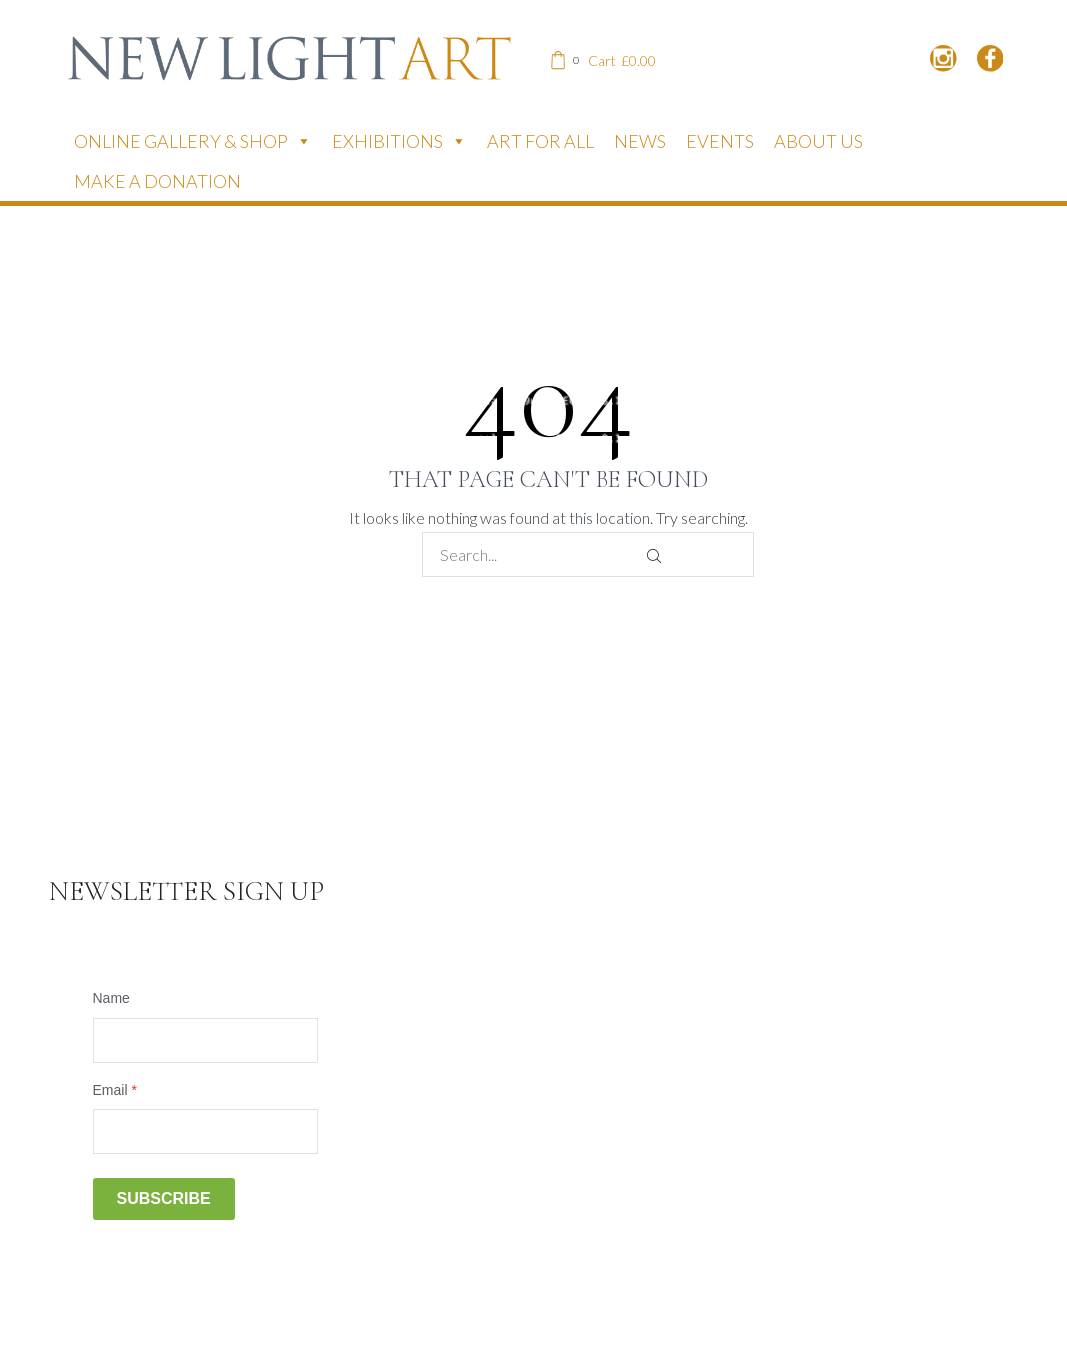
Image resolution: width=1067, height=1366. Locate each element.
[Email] (205, 1131)
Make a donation (157, 181)
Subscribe (164, 1198)
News (640, 141)
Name (111, 998)
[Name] (205, 1040)
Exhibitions (399, 141)
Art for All (540, 141)
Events (720, 141)
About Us (818, 141)
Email (115, 1090)
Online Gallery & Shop (193, 141)
